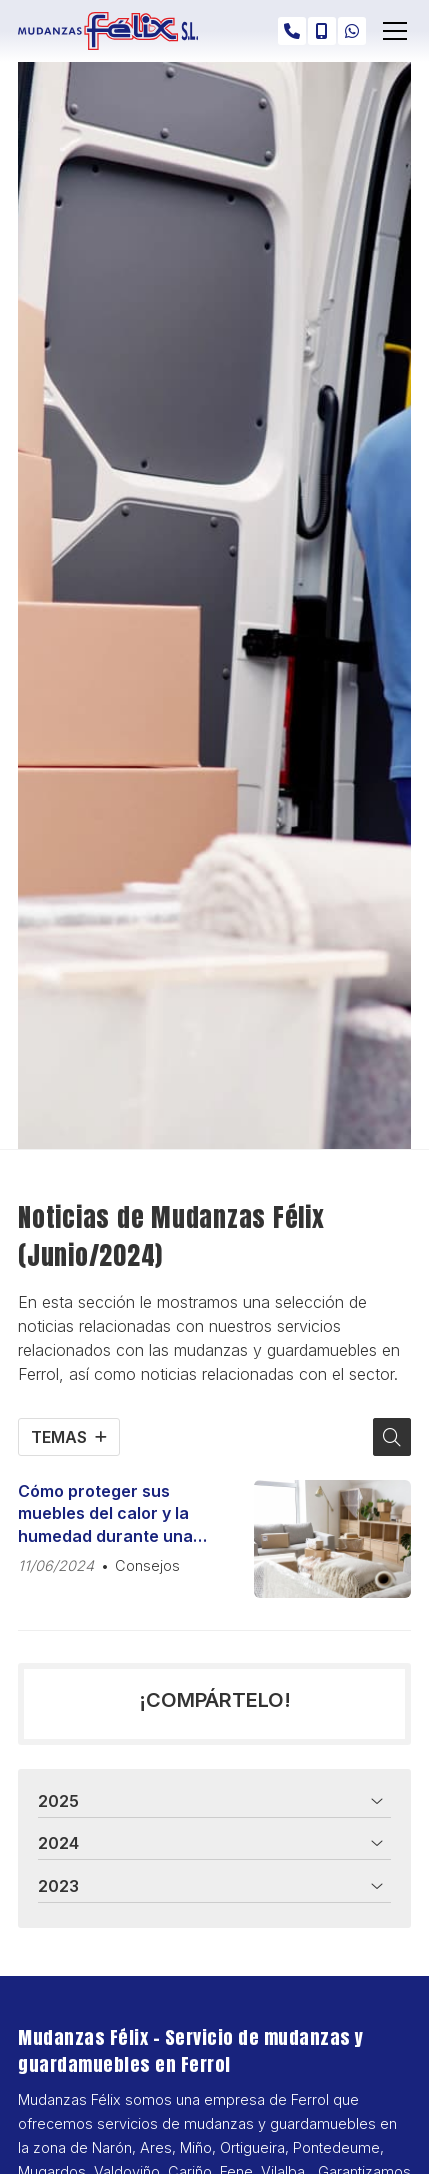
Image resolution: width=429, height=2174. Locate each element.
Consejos (147, 1565)
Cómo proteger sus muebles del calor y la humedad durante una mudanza (105, 1514)
